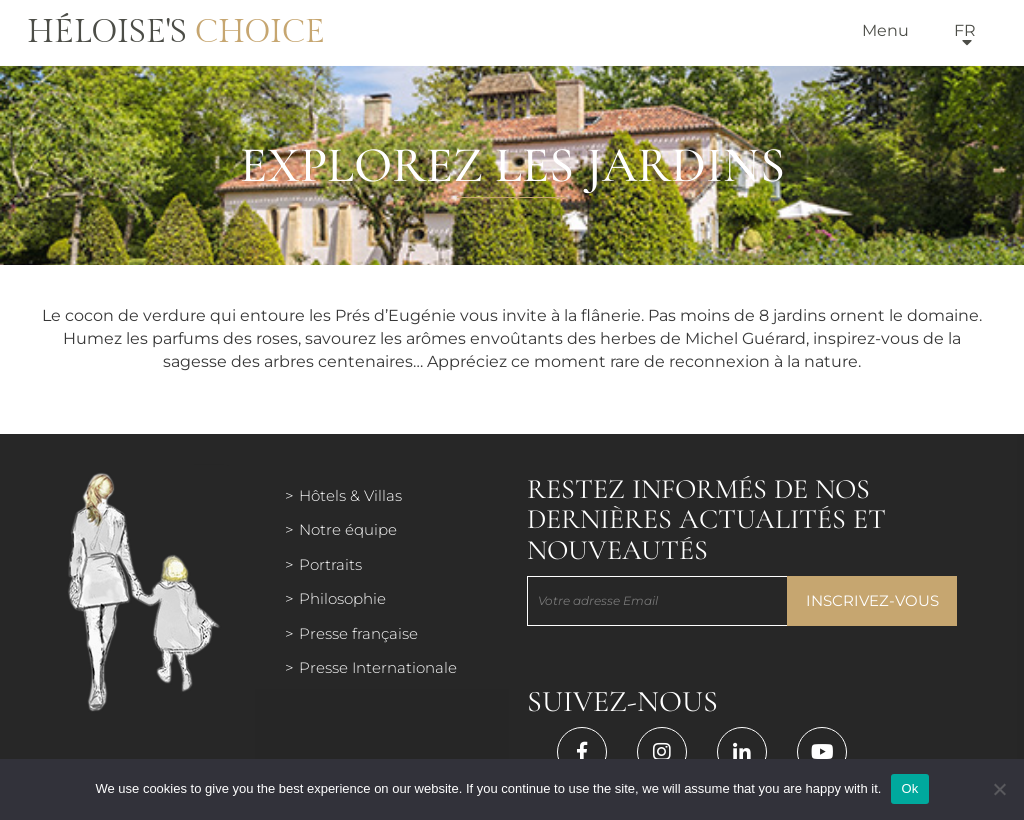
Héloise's (176, 32)
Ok (909, 788)
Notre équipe (348, 529)
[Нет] (999, 789)
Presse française (358, 633)
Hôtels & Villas (350, 495)
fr (965, 30)
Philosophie (342, 598)
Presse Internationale (378, 667)
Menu (885, 30)
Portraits (330, 564)
